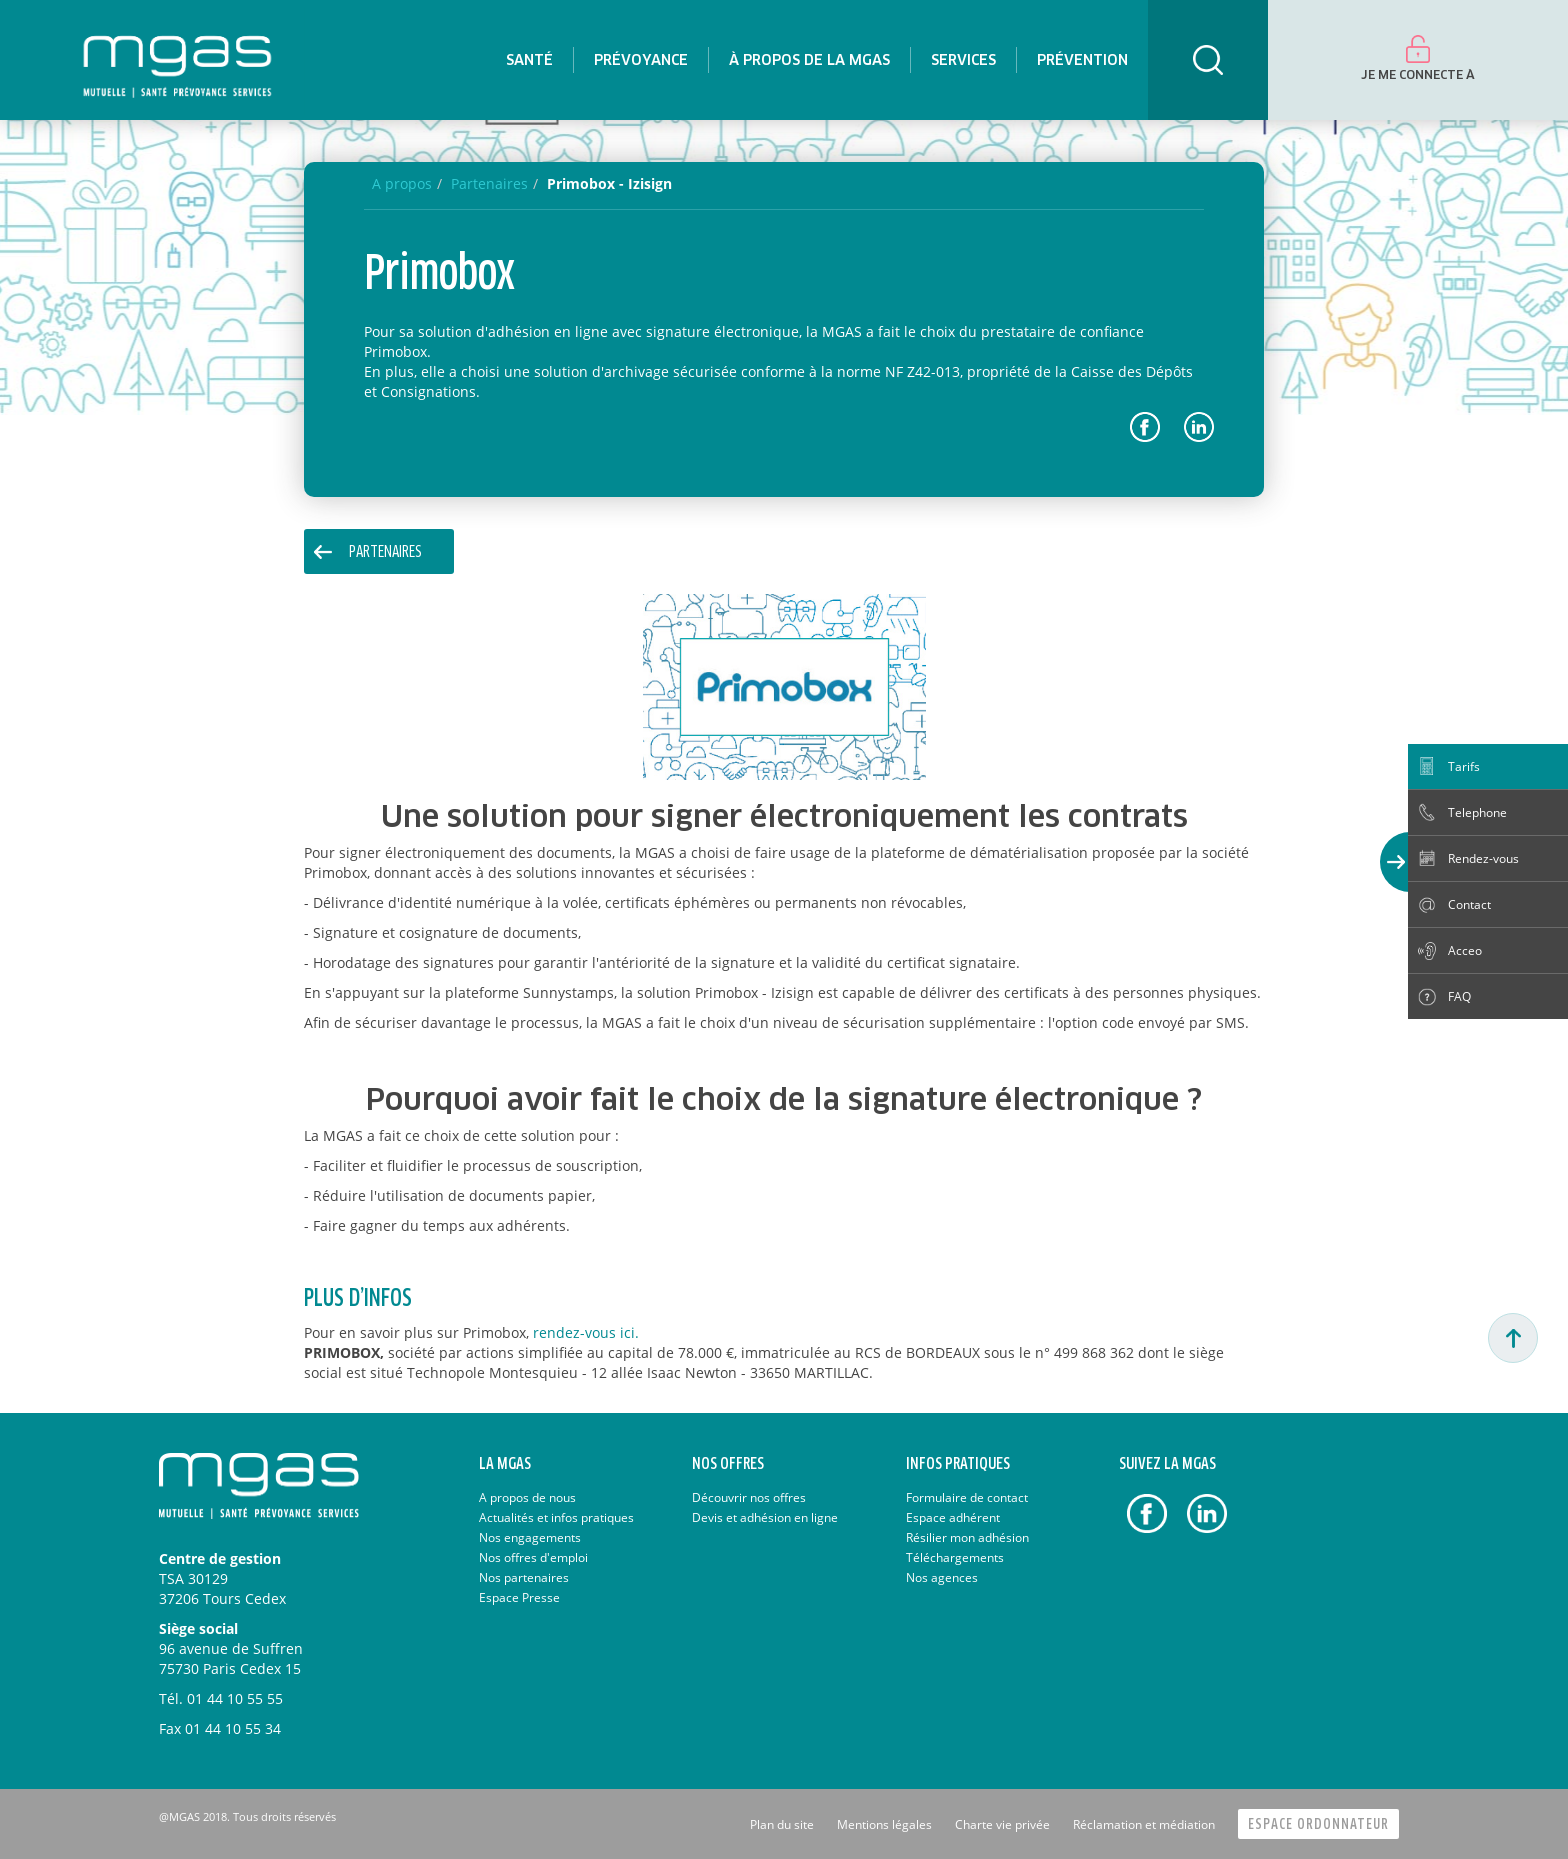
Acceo (1465, 950)
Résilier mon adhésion (967, 1537)
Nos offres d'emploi (533, 1557)
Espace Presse (519, 1597)
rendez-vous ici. (586, 1332)
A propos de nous (527, 1497)
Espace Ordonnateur (1318, 1824)
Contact (1469, 904)
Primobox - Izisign (609, 183)
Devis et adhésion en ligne (765, 1517)
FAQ (1459, 996)
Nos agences (942, 1577)
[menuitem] (529, 60)
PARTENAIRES (385, 552)
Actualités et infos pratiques (556, 1517)
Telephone (1477, 812)
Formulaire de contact (967, 1497)
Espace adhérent (953, 1517)
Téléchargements (955, 1557)
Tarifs (1464, 766)
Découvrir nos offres (749, 1497)
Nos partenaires (524, 1577)
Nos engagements (530, 1537)
